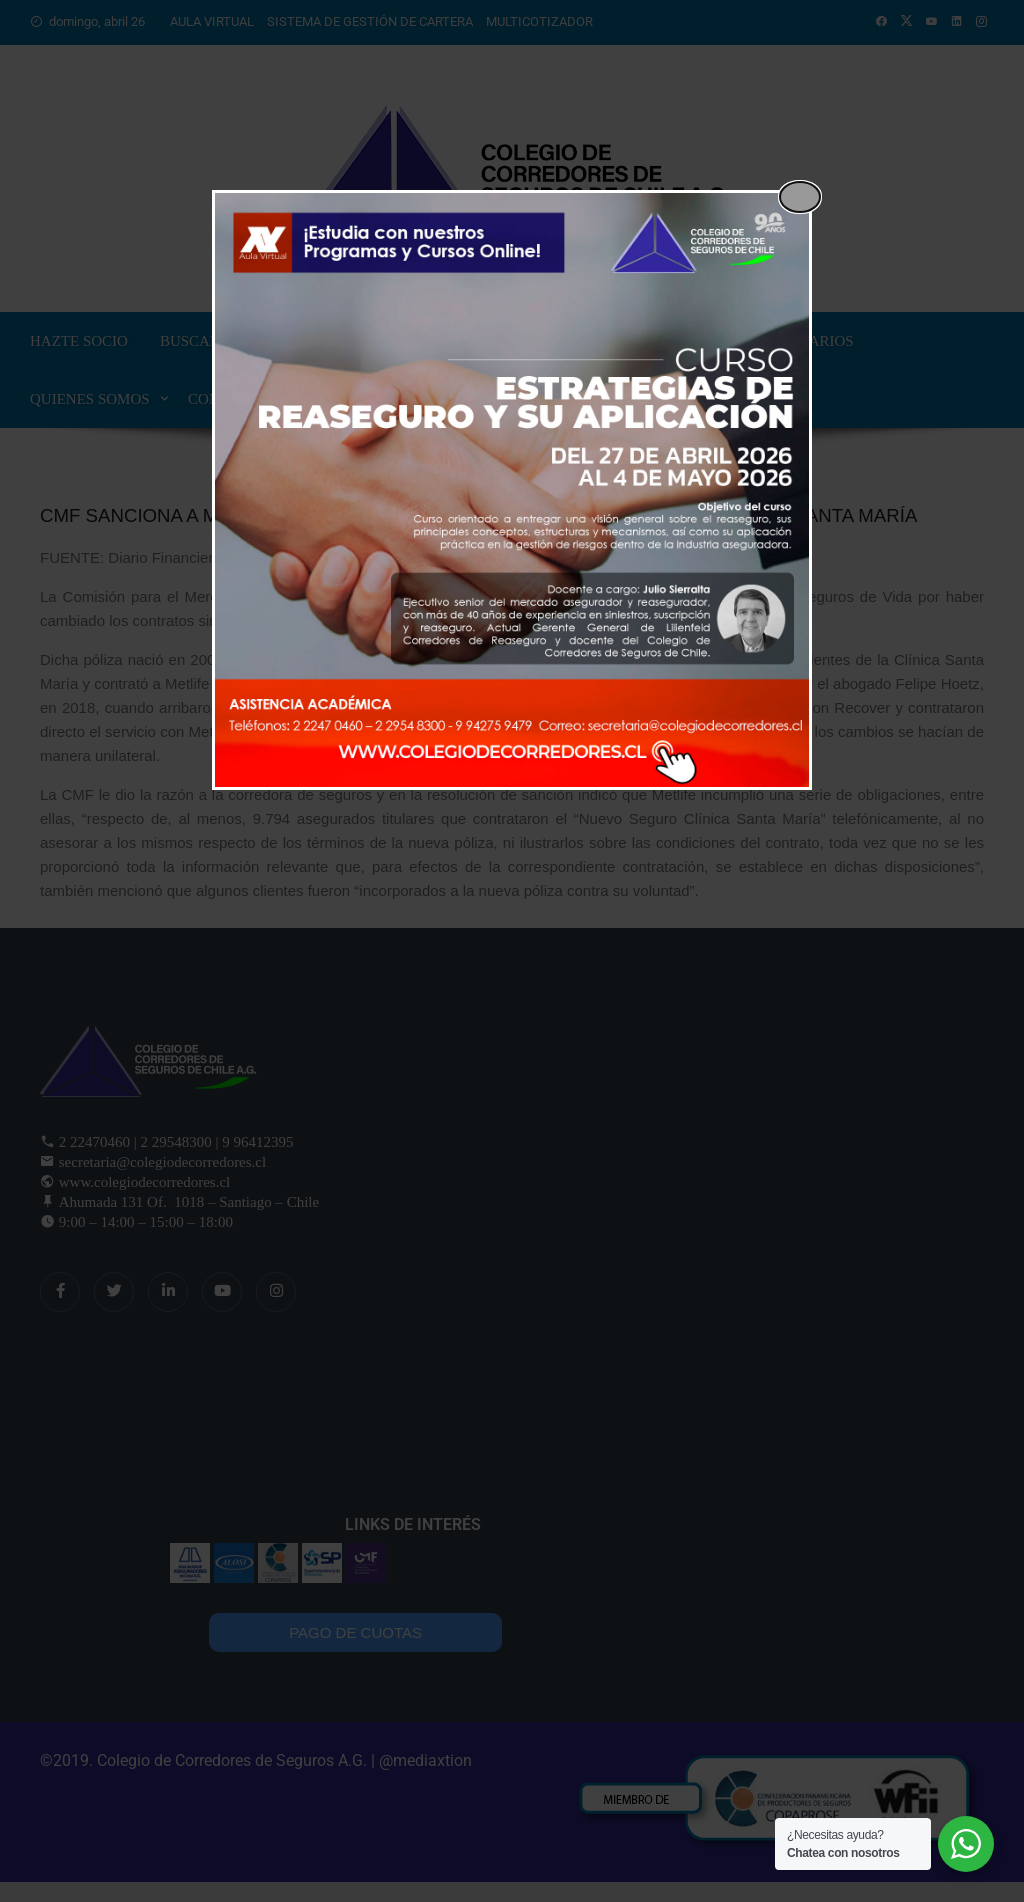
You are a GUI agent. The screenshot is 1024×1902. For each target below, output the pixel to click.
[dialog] (512, 490)
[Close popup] (800, 197)
